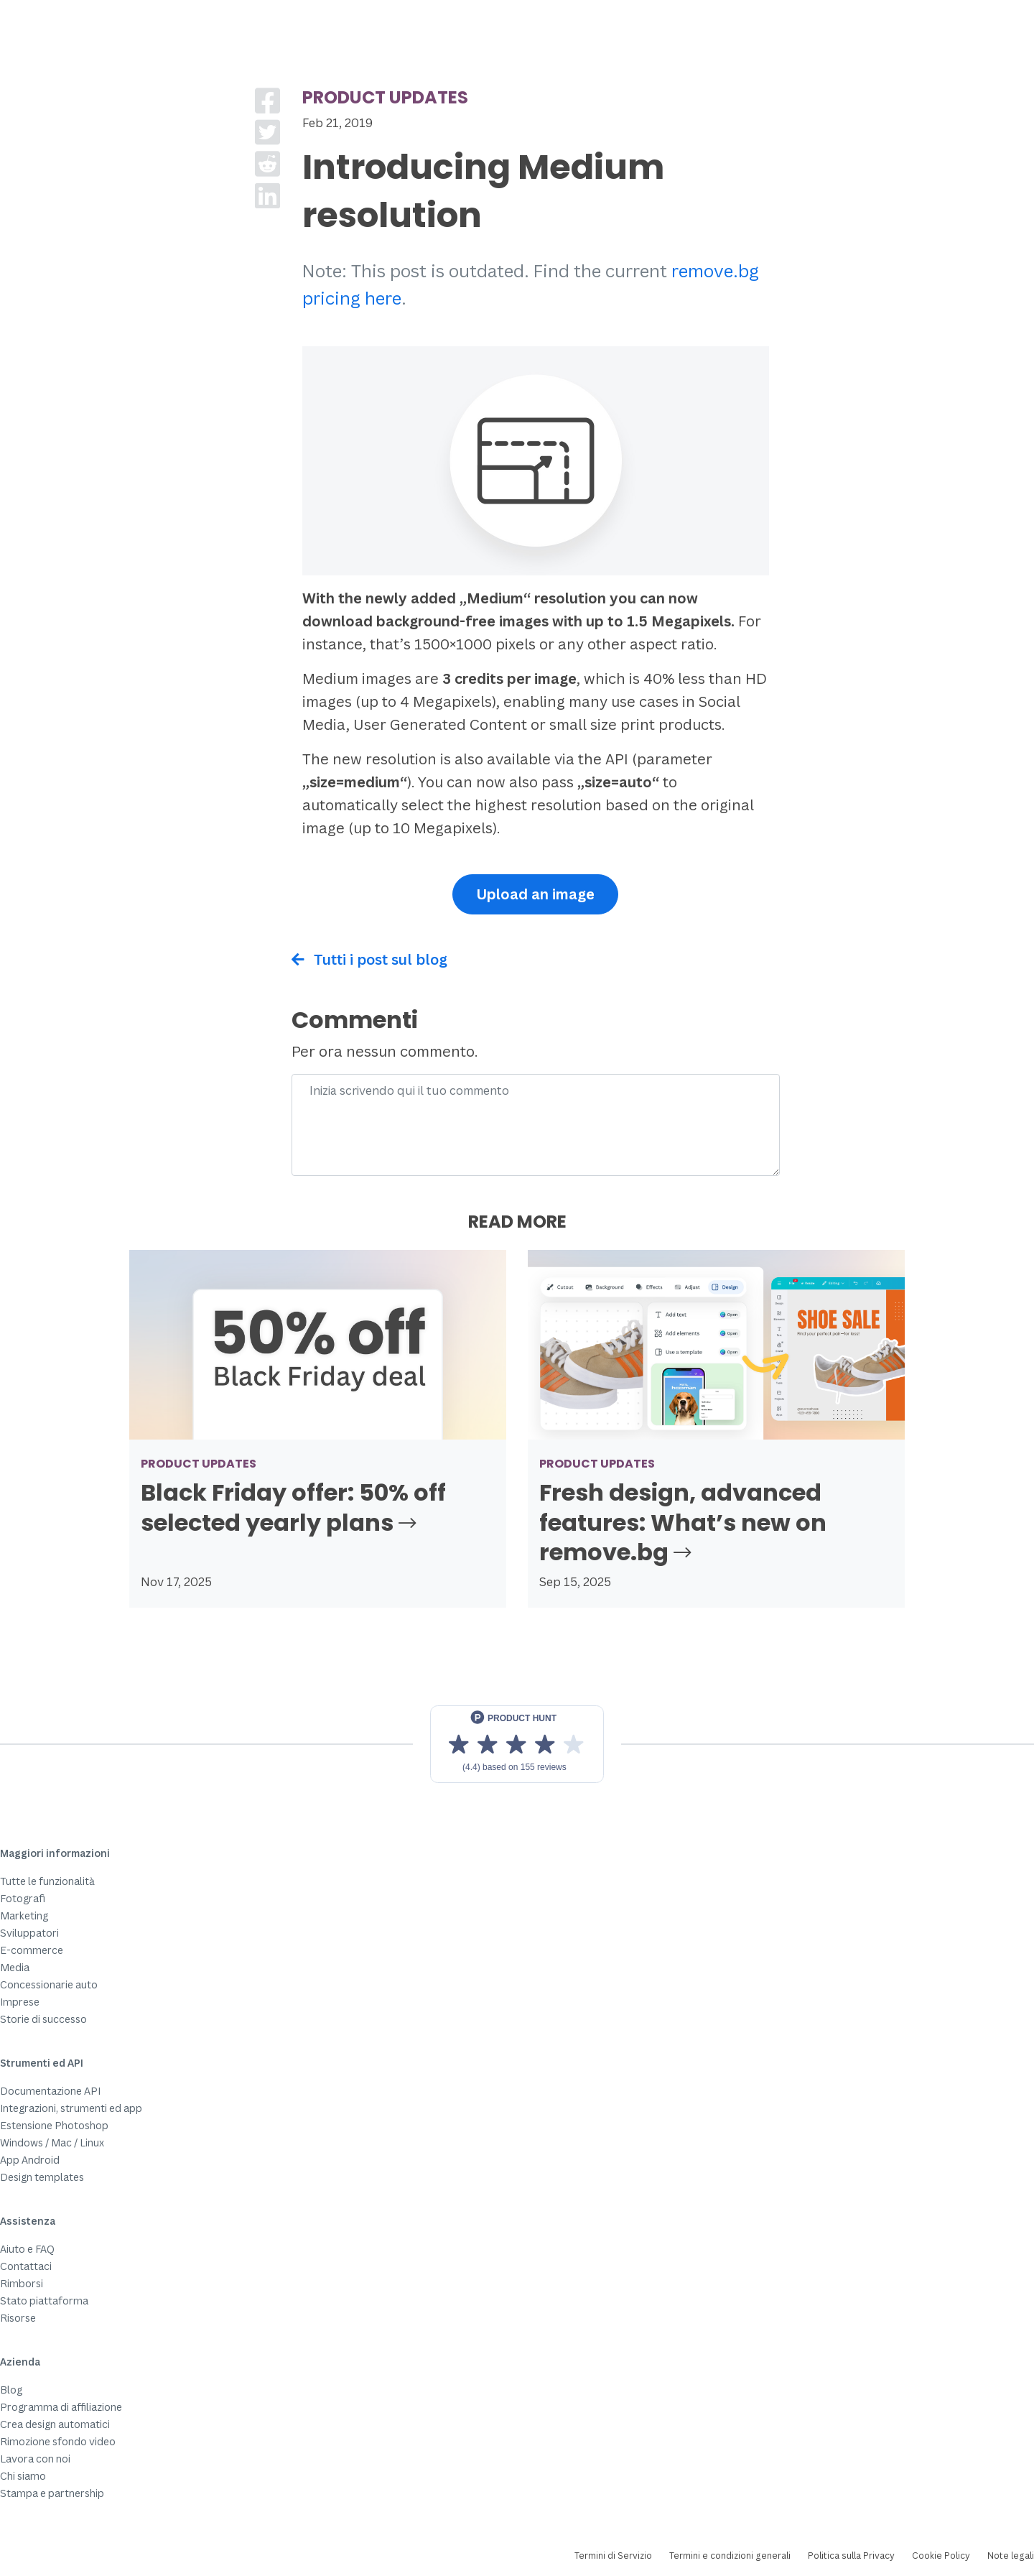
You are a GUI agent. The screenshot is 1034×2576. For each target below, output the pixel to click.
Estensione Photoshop (54, 2125)
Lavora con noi (35, 2458)
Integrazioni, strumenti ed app (71, 2108)
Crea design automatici (55, 2424)
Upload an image (535, 894)
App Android (30, 2160)
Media (14, 1967)
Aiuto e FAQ (27, 2249)
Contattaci (26, 2266)
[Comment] (536, 1125)
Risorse (18, 2318)
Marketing (24, 1915)
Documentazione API (50, 2091)
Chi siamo (23, 2476)
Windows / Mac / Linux (52, 2142)
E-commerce (31, 1950)
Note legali (1010, 2555)
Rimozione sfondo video (58, 2441)
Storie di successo (43, 2019)
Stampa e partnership (52, 2493)
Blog (11, 2389)
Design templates (42, 2177)
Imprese (19, 2002)
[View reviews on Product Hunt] (517, 1744)
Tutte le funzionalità (47, 1881)
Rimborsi (21, 2283)
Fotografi (22, 1898)
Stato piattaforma (44, 2300)
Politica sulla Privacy (851, 2555)
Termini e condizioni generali (730, 2555)
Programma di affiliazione (61, 2407)
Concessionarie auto (49, 1984)
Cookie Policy (941, 2555)
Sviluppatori (29, 1933)
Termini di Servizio (613, 2555)
